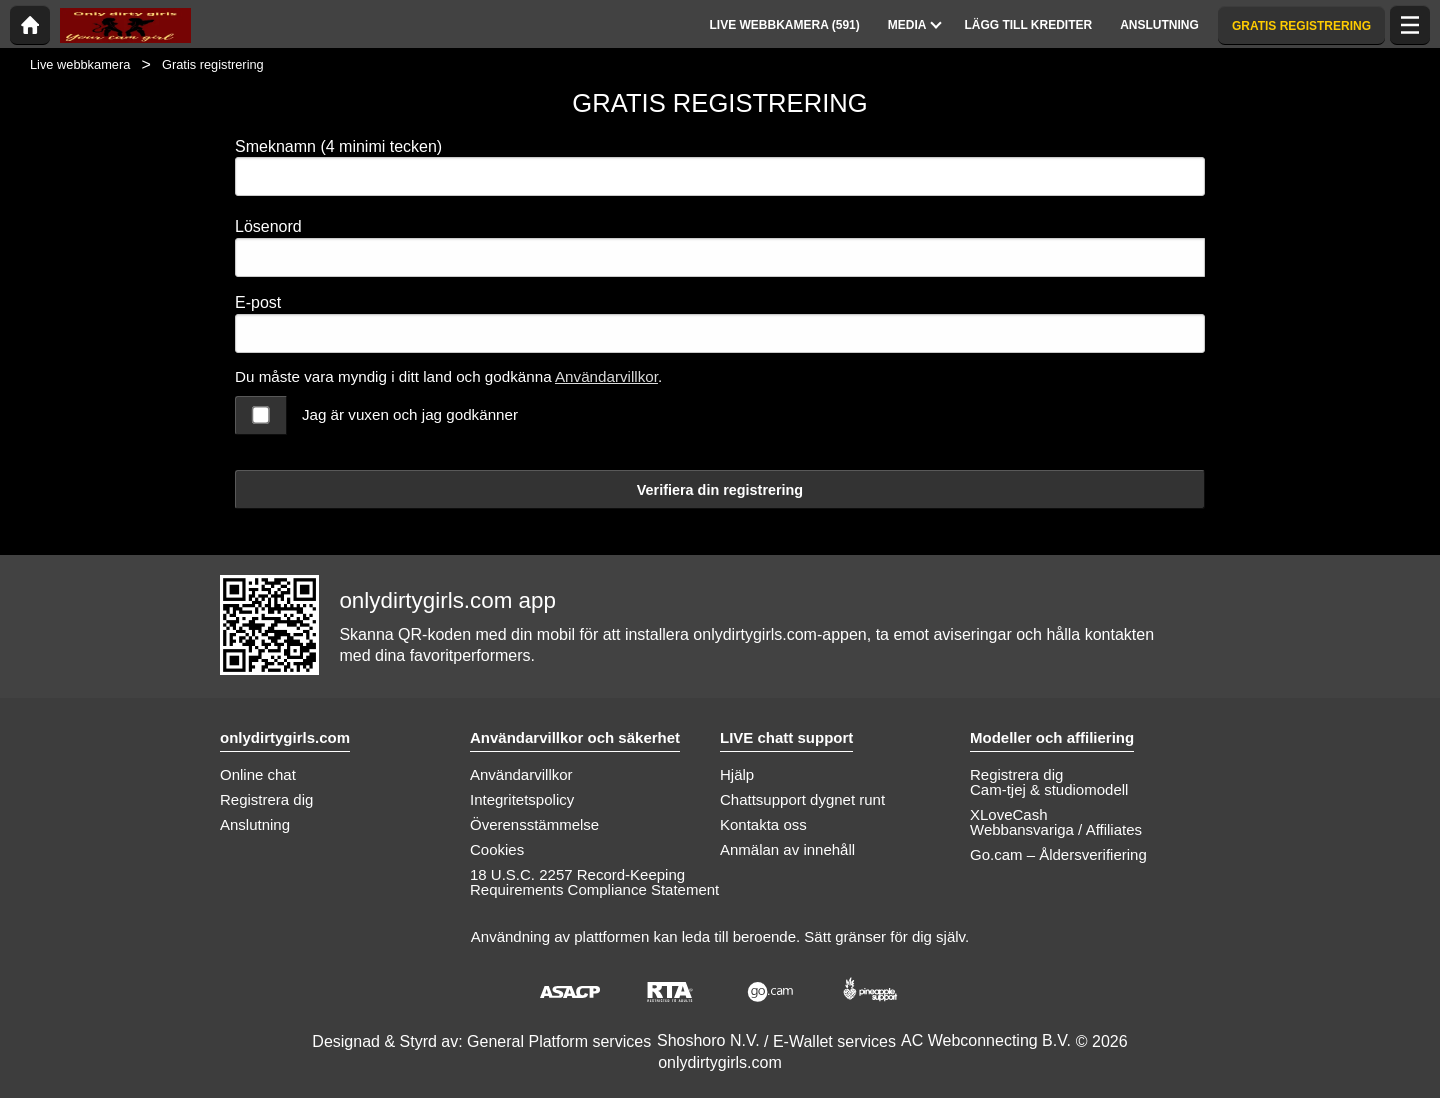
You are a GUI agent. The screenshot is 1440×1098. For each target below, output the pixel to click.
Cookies (497, 849)
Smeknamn (338, 146)
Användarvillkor (606, 376)
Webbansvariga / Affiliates (1056, 829)
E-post (258, 302)
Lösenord (268, 226)
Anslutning (255, 824)
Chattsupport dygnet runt (802, 799)
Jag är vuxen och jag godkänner (410, 414)
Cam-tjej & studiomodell (1049, 789)
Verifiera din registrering (720, 490)
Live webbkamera (80, 64)
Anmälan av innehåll (787, 849)
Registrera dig (266, 799)
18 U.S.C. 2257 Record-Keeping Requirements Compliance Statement (594, 882)
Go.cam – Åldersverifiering (1058, 854)
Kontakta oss (763, 824)
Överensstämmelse (534, 824)
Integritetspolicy (522, 799)
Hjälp (737, 774)
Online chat (258, 774)
